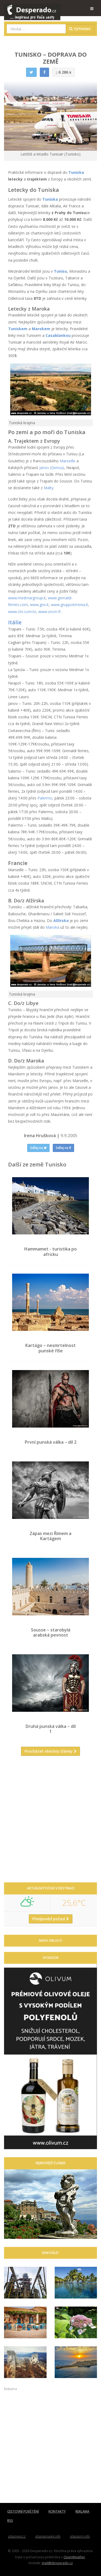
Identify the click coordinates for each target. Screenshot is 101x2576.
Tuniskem (17, 328)
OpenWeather (74, 2557)
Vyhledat (80, 28)
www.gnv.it (39, 604)
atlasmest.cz (17, 2536)
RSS (10, 2520)
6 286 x (63, 72)
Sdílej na (38, 1147)
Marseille (67, 460)
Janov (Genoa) (51, 467)
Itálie (15, 622)
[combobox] (36, 28)
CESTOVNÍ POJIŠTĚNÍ (23, 2511)
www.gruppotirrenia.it (69, 604)
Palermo (44, 798)
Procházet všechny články (50, 1751)
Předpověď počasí (50, 1918)
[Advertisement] (50, 1821)
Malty (48, 487)
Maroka (52, 927)
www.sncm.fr (49, 611)
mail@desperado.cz (57, 2563)
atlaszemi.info (80, 2536)
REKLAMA (82, 2511)
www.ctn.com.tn (22, 611)
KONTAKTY (57, 2511)
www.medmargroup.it (27, 597)
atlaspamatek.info (47, 2536)
